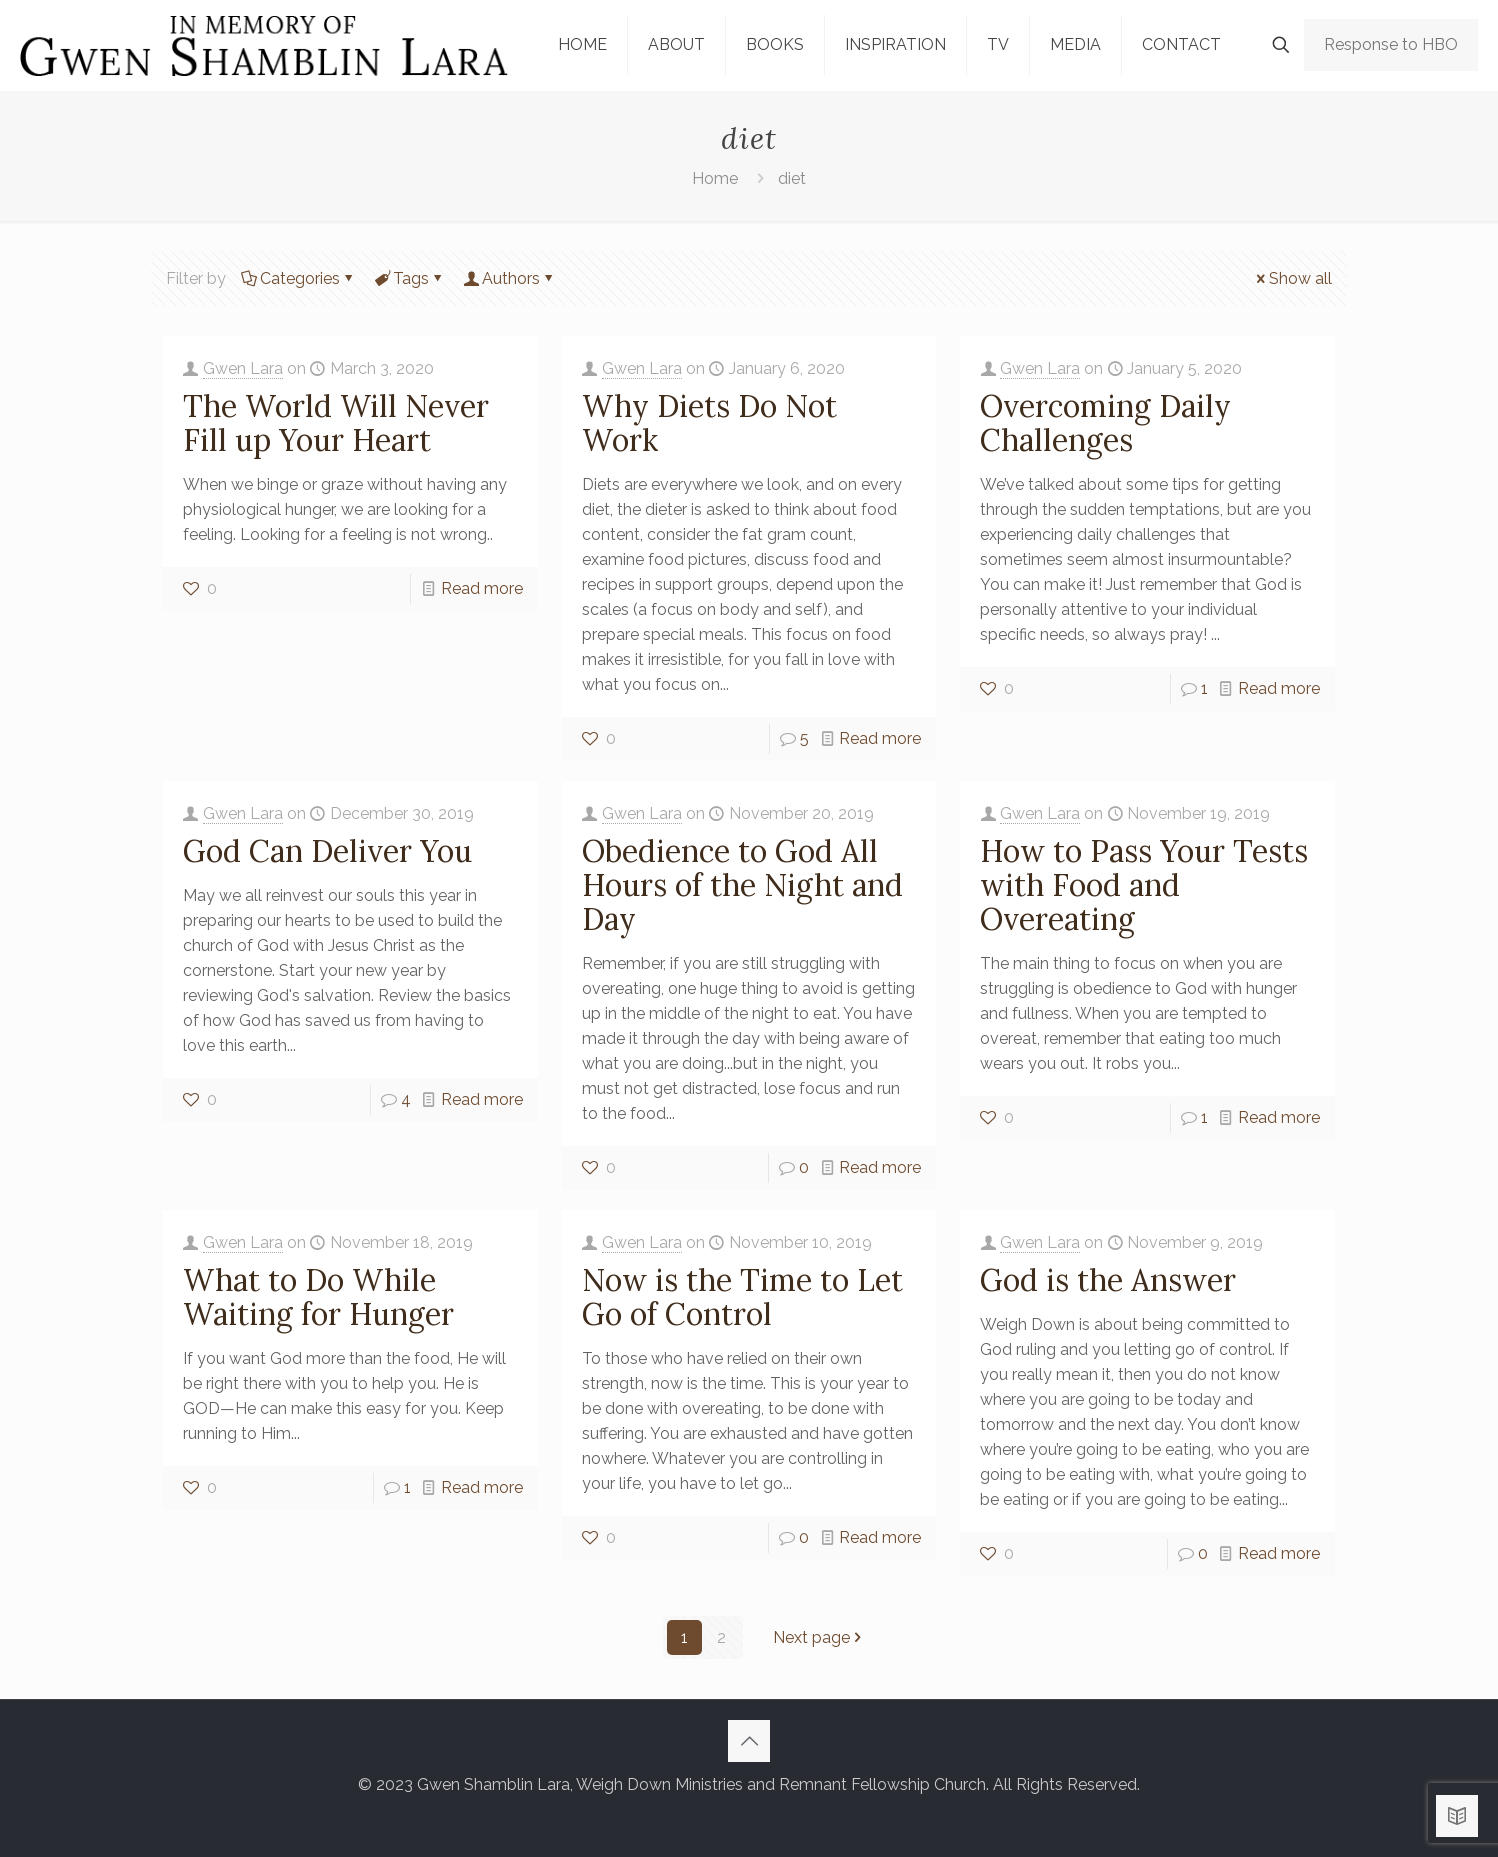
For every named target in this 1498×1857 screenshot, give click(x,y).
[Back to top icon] (749, 1741)
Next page (819, 1637)
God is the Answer (1108, 1280)
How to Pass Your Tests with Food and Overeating (1144, 885)
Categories (298, 278)
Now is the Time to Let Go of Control (742, 1297)
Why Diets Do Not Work (709, 423)
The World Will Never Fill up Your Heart (336, 423)
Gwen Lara (243, 368)
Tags (409, 278)
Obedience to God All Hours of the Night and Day (742, 885)
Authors (509, 278)
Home (715, 178)
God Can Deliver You (327, 851)
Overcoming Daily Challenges (1105, 423)
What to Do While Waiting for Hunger (318, 1297)
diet (792, 178)
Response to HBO (1391, 44)
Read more (482, 588)
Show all (1292, 278)
